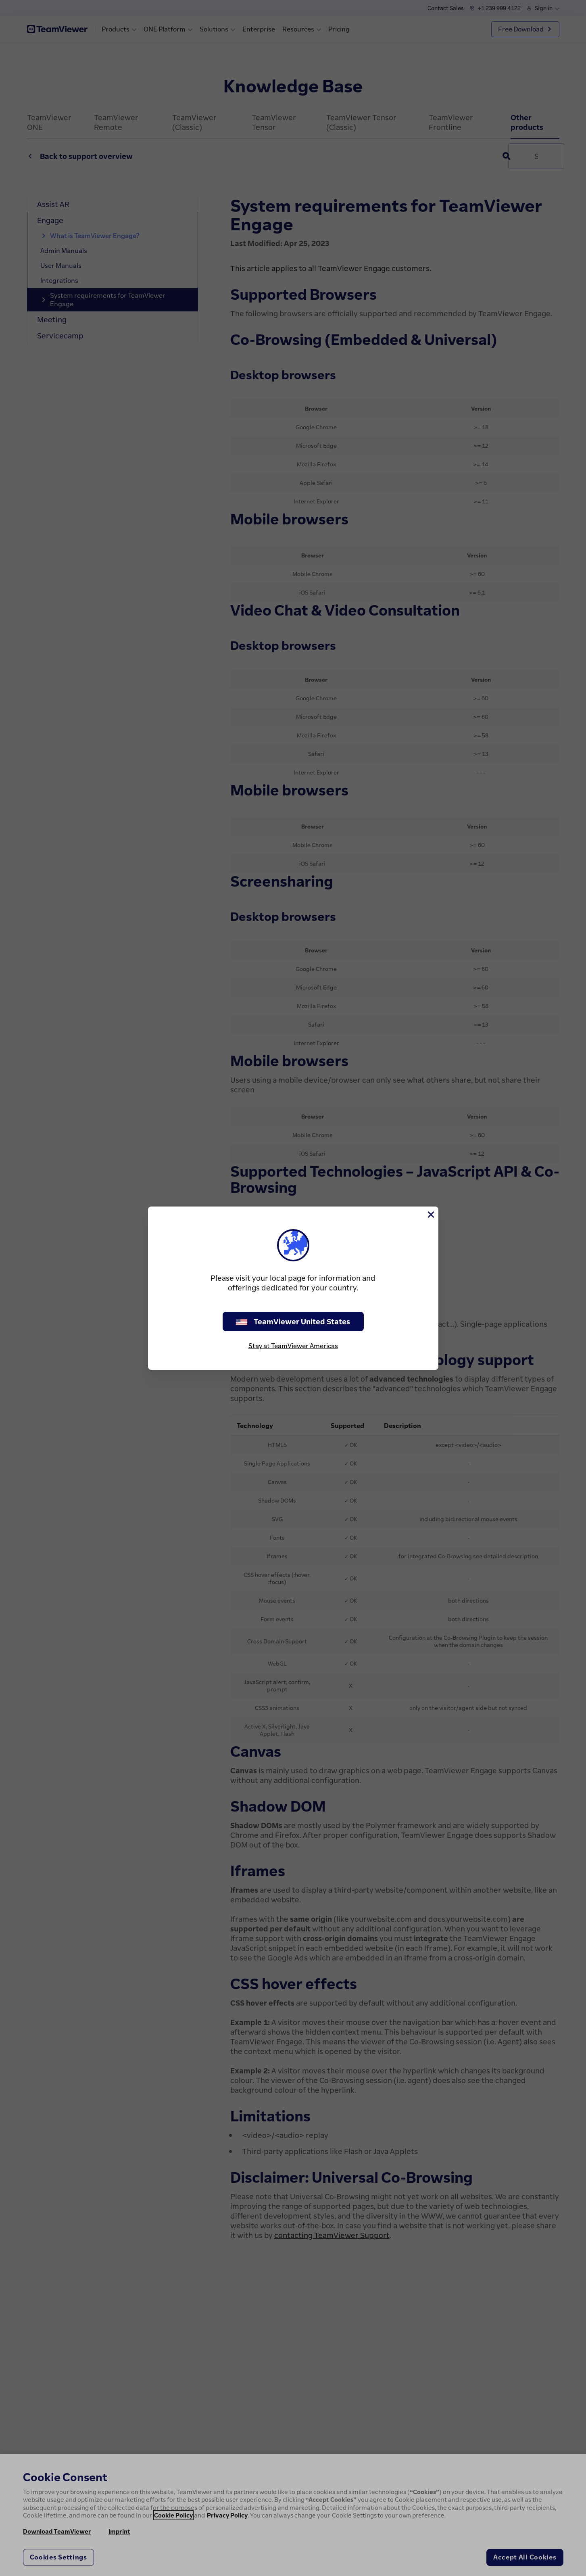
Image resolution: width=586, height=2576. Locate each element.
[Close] (430, 1215)
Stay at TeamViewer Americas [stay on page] (293, 1345)
